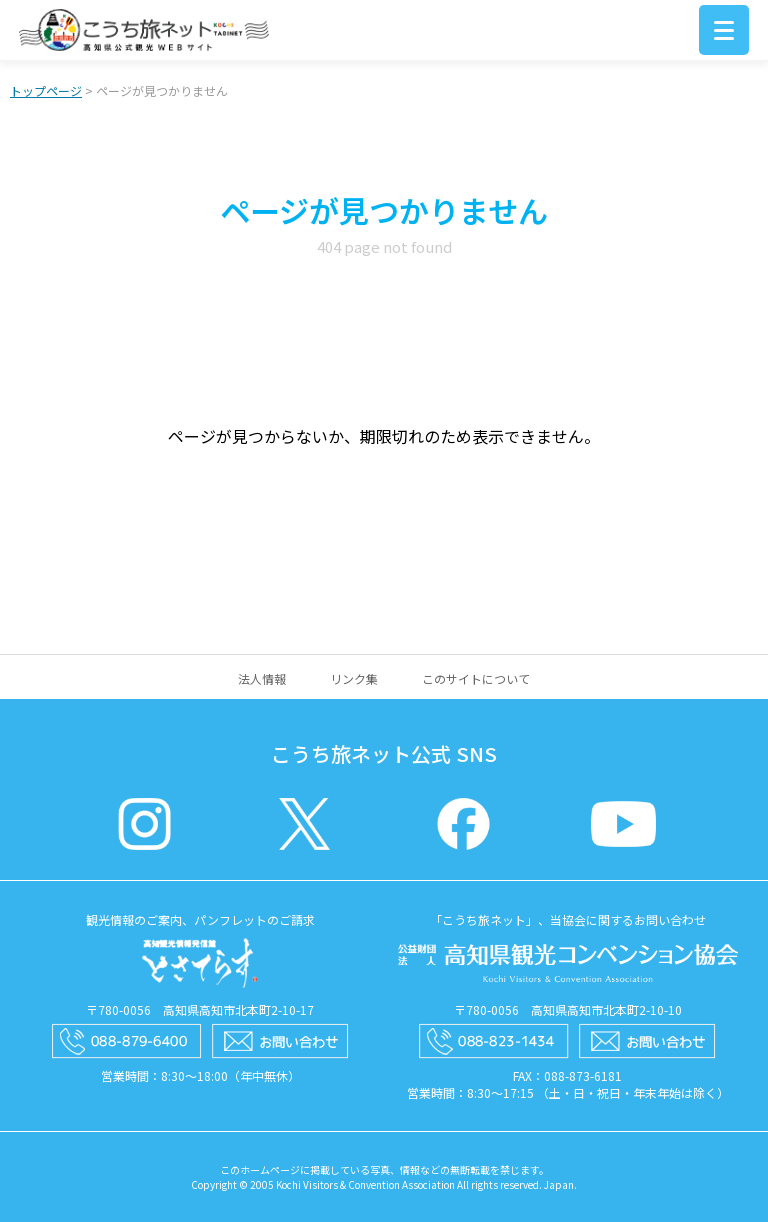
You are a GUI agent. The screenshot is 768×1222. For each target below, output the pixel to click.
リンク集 (354, 678)
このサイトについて (476, 678)
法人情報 (262, 678)
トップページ (46, 90)
